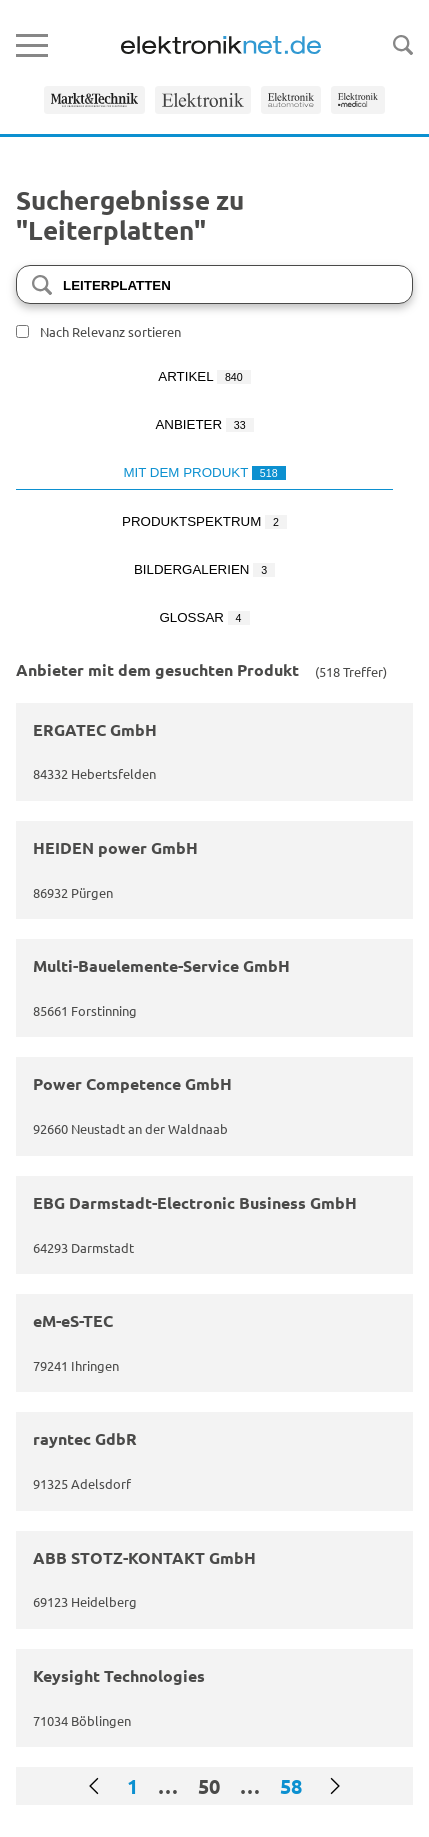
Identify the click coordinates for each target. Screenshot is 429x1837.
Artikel (204, 376)
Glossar (204, 617)
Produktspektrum (204, 521)
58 (291, 1786)
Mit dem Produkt (204, 472)
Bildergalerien (204, 569)
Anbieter (204, 424)
